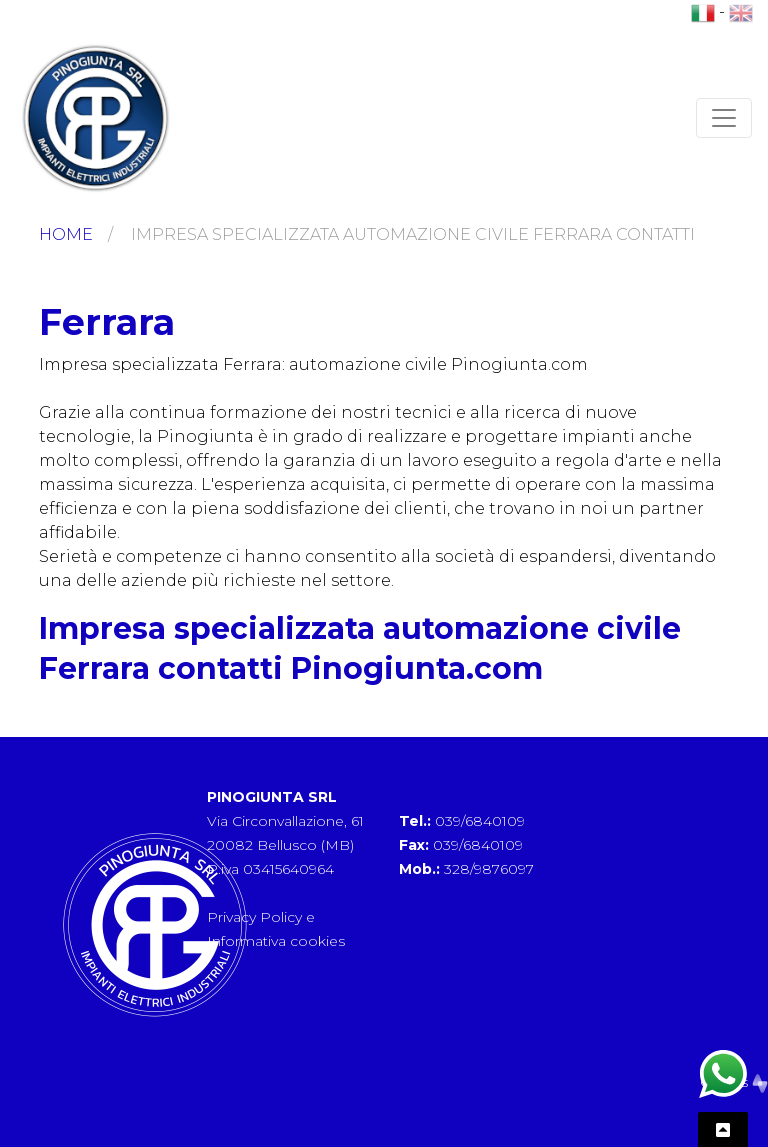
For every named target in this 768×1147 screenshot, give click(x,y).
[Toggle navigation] (724, 118)
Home (66, 234)
